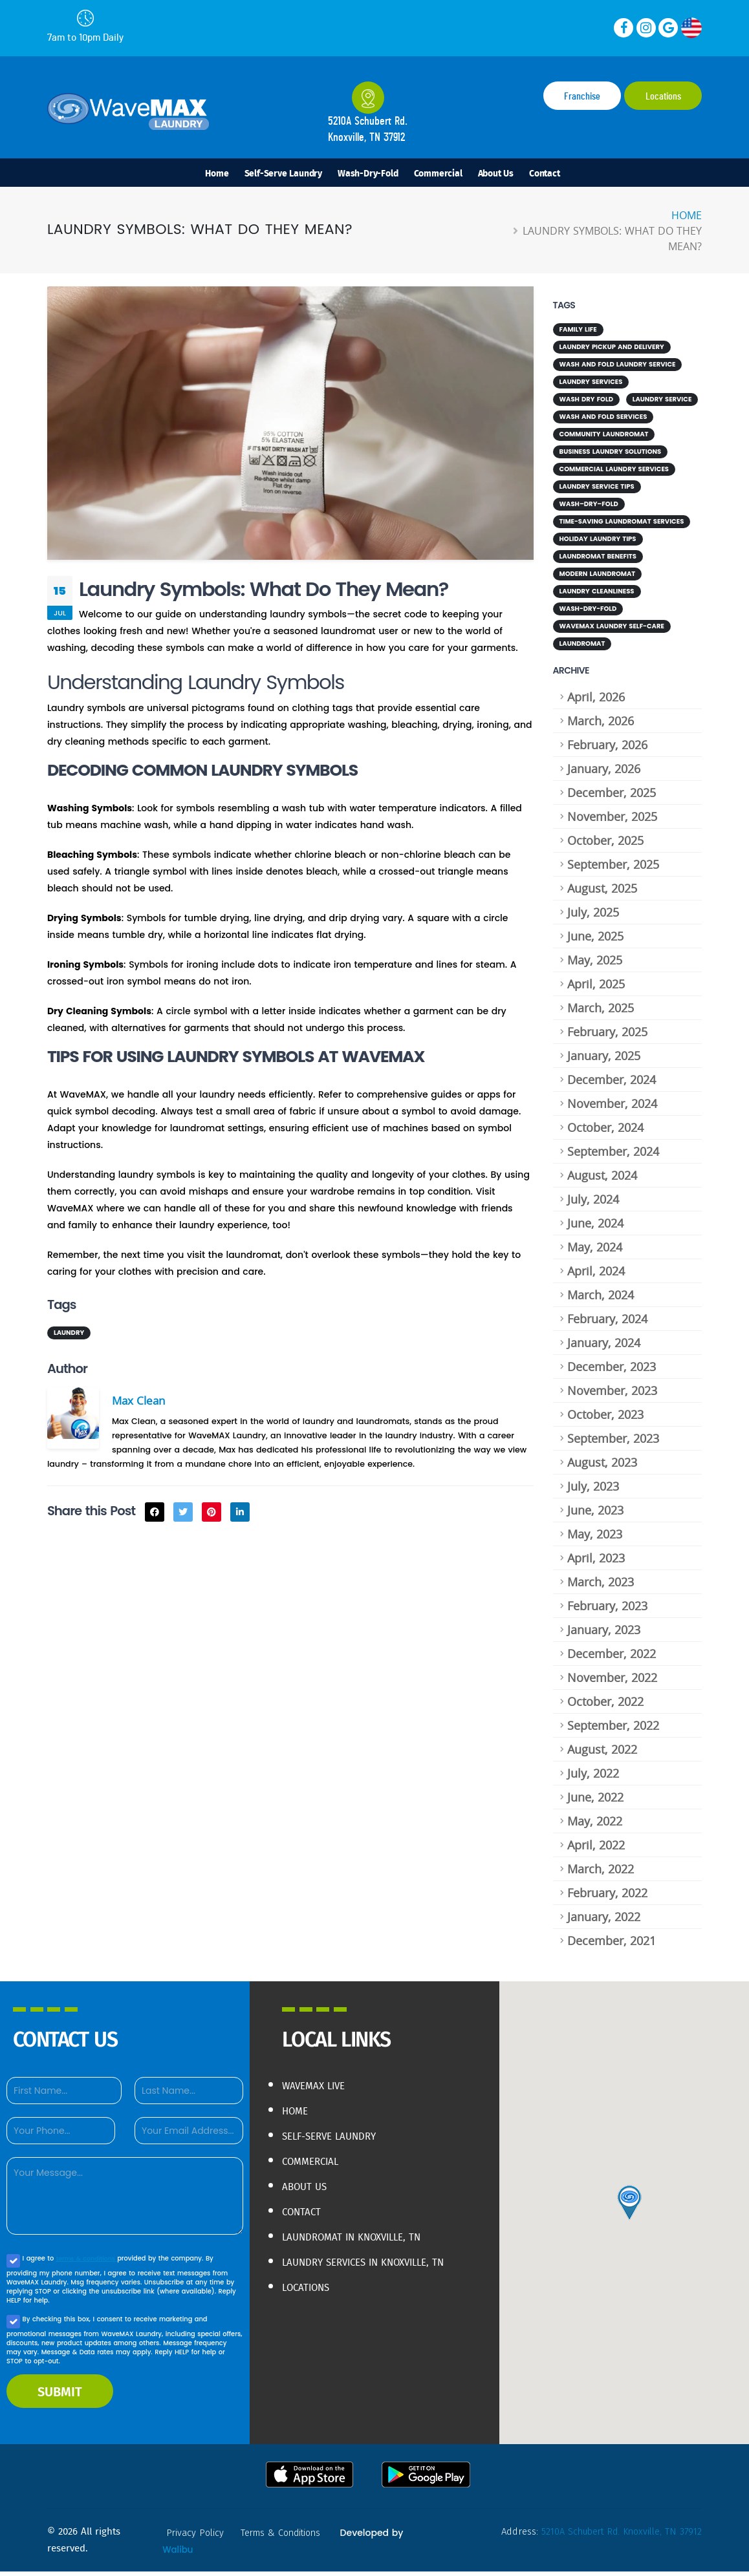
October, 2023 (605, 1419)
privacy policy (197, 2537)
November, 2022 (612, 1682)
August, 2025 (602, 892)
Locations (663, 96)
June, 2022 (595, 1801)
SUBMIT (60, 2395)
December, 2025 (611, 797)
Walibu (178, 2554)
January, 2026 (603, 773)
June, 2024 (595, 1227)
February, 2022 (607, 1897)
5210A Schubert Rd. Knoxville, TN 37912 (617, 2536)
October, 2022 (605, 1706)
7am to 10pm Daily (85, 26)
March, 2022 (600, 1873)
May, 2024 (594, 1251)
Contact (544, 172)
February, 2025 (607, 1036)
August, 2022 (602, 1754)
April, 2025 (596, 988)
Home (216, 172)
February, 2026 (607, 749)
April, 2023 (596, 1562)
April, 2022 (596, 1849)
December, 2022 (611, 1658)
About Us (496, 172)
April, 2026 (596, 701)
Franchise (582, 96)
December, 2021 (611, 1945)
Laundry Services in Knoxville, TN (371, 2269)
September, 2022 (613, 1730)
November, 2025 (612, 821)
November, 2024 (612, 1108)
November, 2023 (612, 1395)
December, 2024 (611, 1084)
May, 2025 (594, 964)
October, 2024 (605, 1132)
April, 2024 (596, 1275)
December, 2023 (611, 1371)
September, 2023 (613, 1443)
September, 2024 (613, 1156)
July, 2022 (593, 1777)
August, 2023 (602, 1466)
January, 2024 (603, 1347)
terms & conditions (88, 2263)
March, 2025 (600, 1012)
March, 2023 (600, 1586)
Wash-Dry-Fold (368, 172)
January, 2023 (603, 1634)
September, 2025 (613, 869)
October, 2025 (605, 845)
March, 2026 (600, 725)
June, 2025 (595, 940)
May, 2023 (594, 1538)
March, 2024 (600, 1299)
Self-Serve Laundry (283, 172)
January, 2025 (603, 1060)
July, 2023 (593, 1490)
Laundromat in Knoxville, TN (365, 2237)
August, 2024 (602, 1179)
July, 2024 (593, 1203)
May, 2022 (594, 1825)
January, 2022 (603, 1921)
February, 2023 (607, 1610)
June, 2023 (595, 1514)
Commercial (438, 172)
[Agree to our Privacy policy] (13, 2265)
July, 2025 (593, 916)
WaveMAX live (320, 2089)
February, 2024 (607, 1323)
